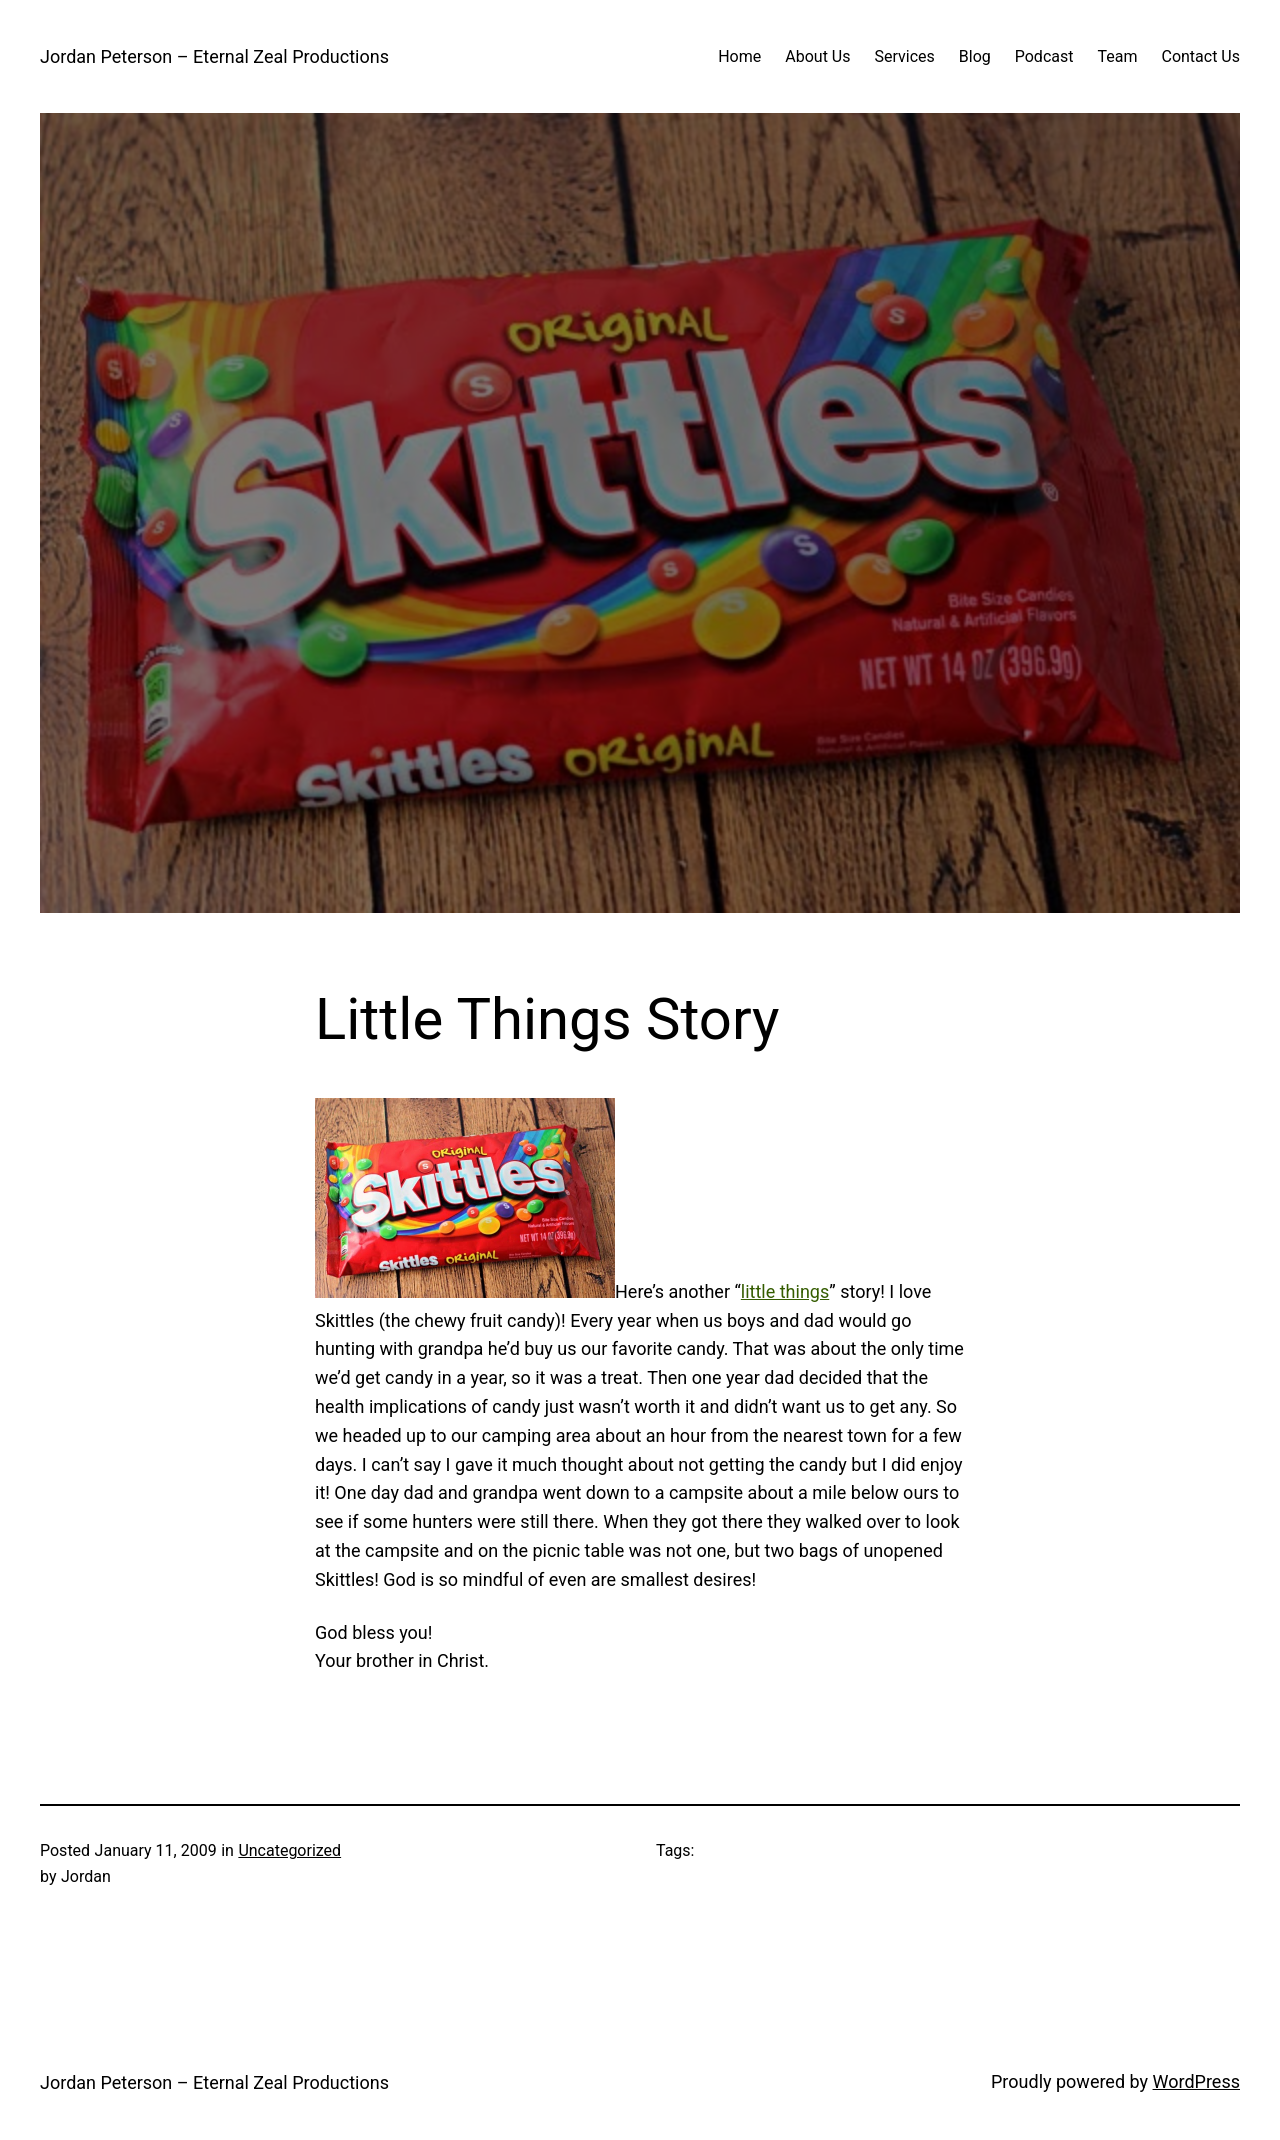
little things (785, 1291)
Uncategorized (289, 1850)
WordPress (1196, 2081)
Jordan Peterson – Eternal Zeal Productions (214, 56)
